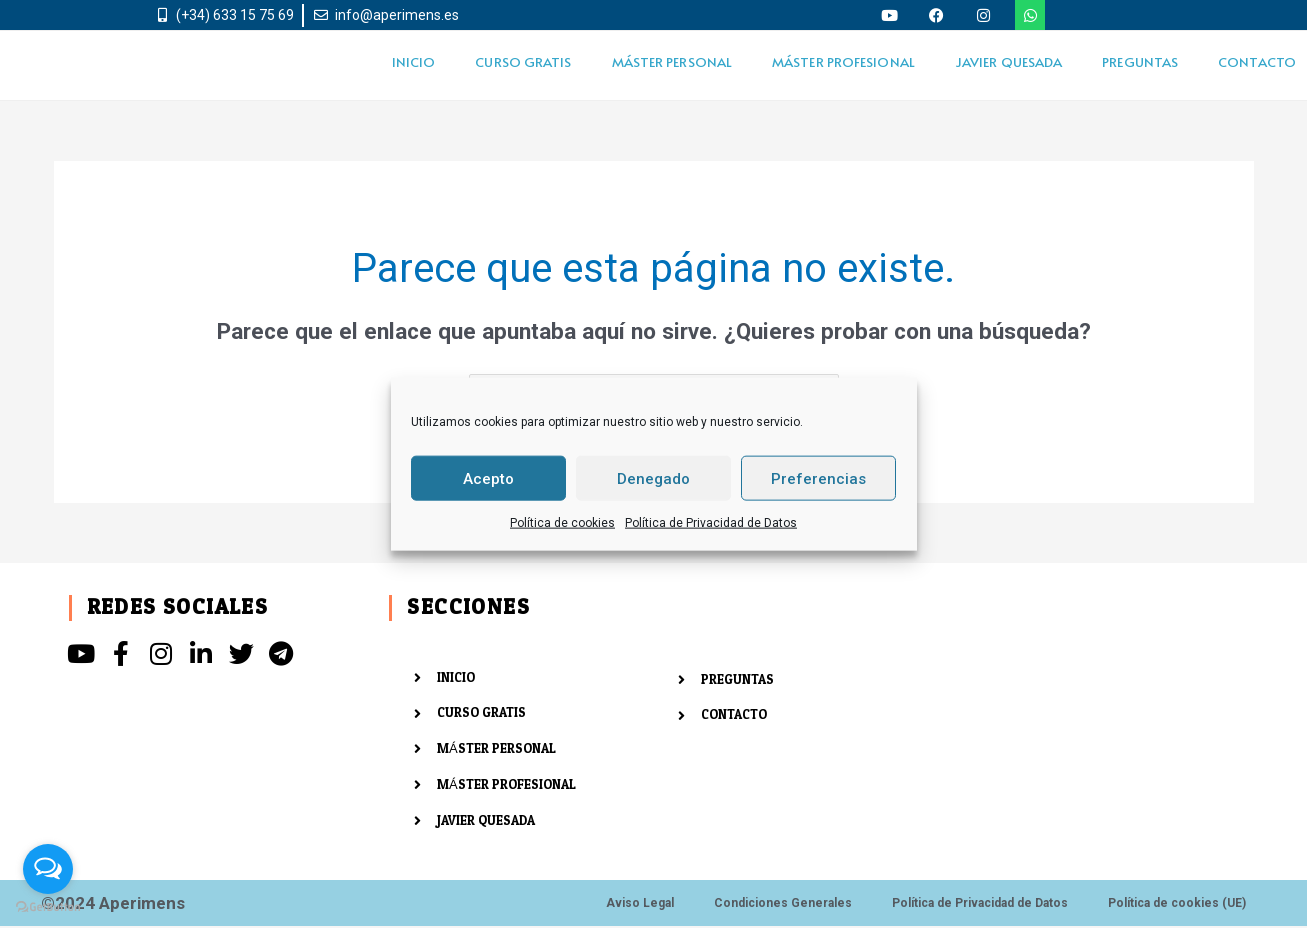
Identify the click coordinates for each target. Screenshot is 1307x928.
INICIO (414, 61)
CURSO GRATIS (523, 61)
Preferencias (818, 478)
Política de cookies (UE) (1177, 905)
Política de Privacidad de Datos (711, 523)
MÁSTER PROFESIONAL (843, 61)
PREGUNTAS (1140, 61)
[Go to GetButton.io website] (48, 907)
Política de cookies (562, 523)
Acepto (488, 478)
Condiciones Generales (783, 905)
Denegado (653, 478)
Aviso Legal (640, 905)
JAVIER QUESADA (1008, 61)
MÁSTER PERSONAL (672, 61)
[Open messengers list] (48, 869)
